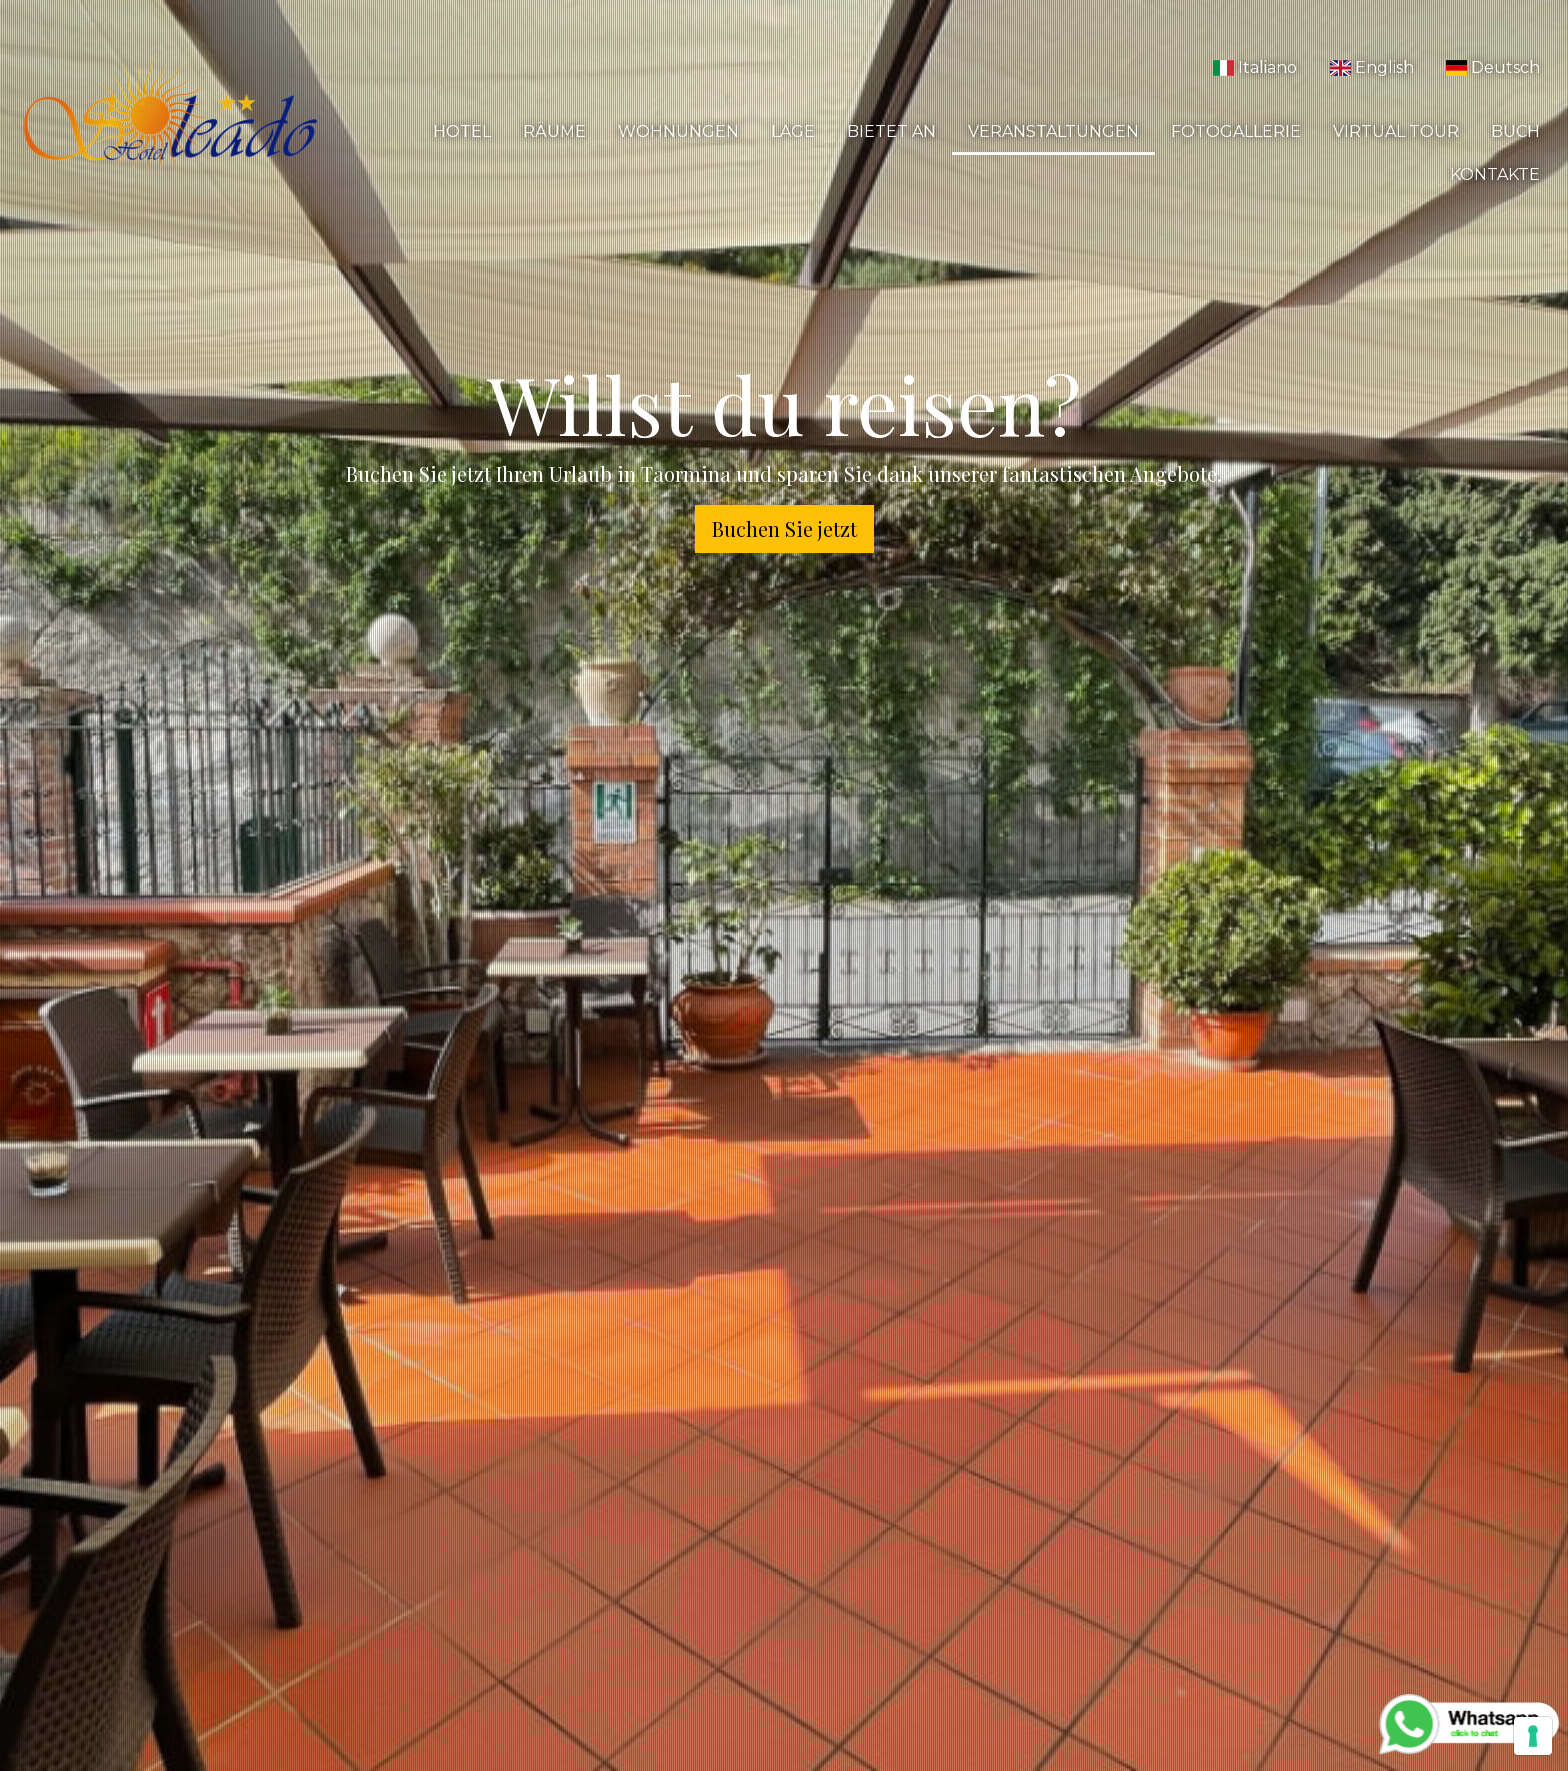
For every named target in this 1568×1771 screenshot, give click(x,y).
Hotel (462, 131)
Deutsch (1493, 67)
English (1371, 67)
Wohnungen (678, 131)
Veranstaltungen (1053, 131)
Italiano (1255, 67)
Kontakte (1495, 174)
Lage (793, 131)
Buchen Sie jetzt (784, 528)
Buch (1515, 131)
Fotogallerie (1236, 131)
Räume (554, 131)
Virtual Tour (1396, 131)
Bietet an (891, 131)
